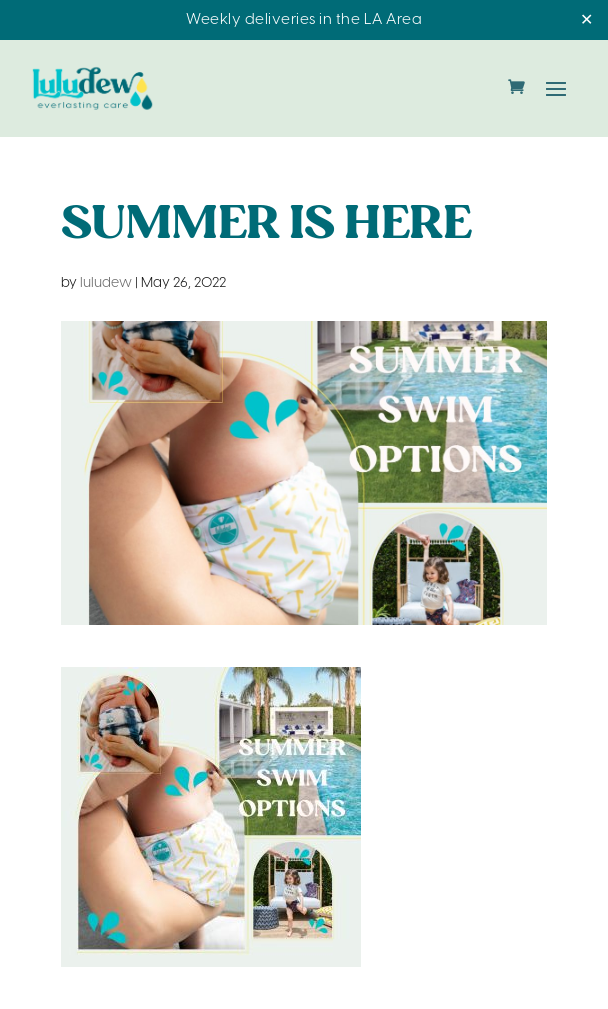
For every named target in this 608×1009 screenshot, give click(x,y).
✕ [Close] (586, 20)
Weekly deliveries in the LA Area (304, 20)
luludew (106, 283)
